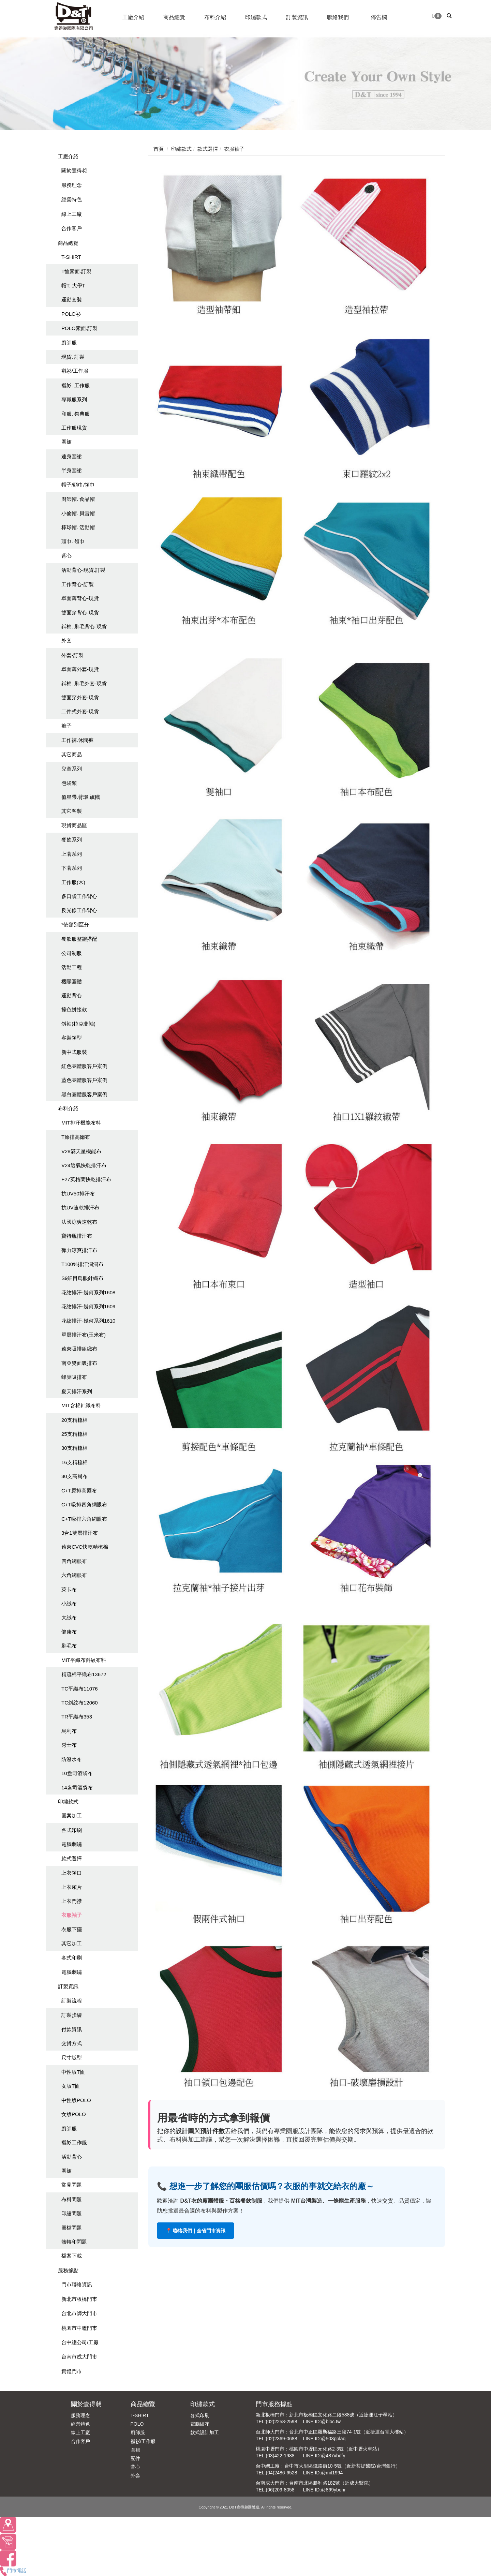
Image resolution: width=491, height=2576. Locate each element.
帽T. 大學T (73, 285)
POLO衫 (71, 314)
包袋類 (69, 783)
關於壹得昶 (74, 170)
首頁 (158, 149)
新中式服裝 (74, 1052)
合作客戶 (71, 228)
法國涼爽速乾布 (79, 1222)
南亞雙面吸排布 (79, 1363)
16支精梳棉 (74, 1462)
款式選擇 (71, 1858)
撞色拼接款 (74, 1009)
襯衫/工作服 (74, 371)
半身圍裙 (71, 470)
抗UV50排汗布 (78, 1193)
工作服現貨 (74, 428)
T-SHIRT (71, 257)
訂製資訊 (68, 1986)
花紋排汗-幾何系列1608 (88, 1292)
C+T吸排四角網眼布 (84, 1504)
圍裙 (66, 442)
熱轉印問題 (74, 2242)
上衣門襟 (71, 1901)
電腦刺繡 (71, 1844)
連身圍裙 (71, 456)
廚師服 (69, 342)
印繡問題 (71, 2213)
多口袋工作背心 (79, 896)
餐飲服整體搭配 (79, 939)
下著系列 (71, 868)
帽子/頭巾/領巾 (78, 485)
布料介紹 (68, 1108)
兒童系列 (71, 769)
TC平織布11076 (79, 1689)
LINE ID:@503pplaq (324, 2438)
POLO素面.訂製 (79, 328)
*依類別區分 (75, 924)
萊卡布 (69, 1589)
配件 (135, 2458)
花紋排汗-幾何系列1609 (88, 1306)
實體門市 (71, 2371)
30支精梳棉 (74, 1448)
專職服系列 (74, 399)
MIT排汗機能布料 (81, 1123)
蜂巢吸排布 (74, 1377)
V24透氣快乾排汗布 (83, 1165)
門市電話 (13, 2570)
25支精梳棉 (74, 1434)
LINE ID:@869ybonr (324, 2489)
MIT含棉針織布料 (81, 1405)
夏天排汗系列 (76, 1391)
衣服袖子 (71, 1915)
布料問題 (71, 2199)
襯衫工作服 (74, 2142)
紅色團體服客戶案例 (84, 1066)
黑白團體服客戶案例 (84, 1094)
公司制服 (71, 953)
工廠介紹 (68, 156)
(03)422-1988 (280, 2455)
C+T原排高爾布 (79, 1490)
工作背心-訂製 (77, 584)
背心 (66, 556)
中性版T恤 (73, 2072)
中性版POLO (76, 2100)
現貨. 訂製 (73, 357)
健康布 (69, 1632)
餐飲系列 (71, 840)
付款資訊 (71, 2029)
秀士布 (69, 1745)
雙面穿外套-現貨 (80, 697)
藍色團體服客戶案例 (84, 1080)
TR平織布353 (76, 1716)
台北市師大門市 (79, 2313)
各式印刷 (71, 1830)
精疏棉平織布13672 (83, 1674)
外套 (66, 640)
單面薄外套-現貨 (80, 669)
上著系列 (71, 854)
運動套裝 (71, 299)
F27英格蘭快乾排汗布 (86, 1179)
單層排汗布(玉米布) (83, 1335)
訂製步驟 (71, 2015)
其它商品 (71, 754)
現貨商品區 (74, 825)
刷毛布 (69, 1646)
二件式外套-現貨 (80, 711)
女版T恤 (70, 2086)
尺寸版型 (71, 2057)
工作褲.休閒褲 (77, 740)
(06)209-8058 (280, 2489)
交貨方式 (71, 2043)
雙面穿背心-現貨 (80, 612)
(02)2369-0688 (281, 2438)
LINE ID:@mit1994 (323, 2472)
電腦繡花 (199, 2424)
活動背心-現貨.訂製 (83, 570)
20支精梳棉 (74, 1420)
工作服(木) (73, 882)
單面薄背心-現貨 (80, 598)
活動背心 (71, 2157)
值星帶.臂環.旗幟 (80, 797)
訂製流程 (71, 2001)
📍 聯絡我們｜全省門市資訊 (195, 2230)
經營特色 (71, 199)
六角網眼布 (74, 1575)
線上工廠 (71, 214)
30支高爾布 (74, 1476)
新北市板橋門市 (79, 2299)
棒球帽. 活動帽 (78, 527)
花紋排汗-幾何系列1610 (88, 1321)
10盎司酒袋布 (77, 1773)
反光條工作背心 (79, 910)
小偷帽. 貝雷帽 (78, 513)
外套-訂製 (72, 655)
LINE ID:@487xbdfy (324, 2455)
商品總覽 (68, 243)
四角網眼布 (74, 1561)
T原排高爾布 (75, 1137)
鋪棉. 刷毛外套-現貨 (84, 683)
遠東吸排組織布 (79, 1349)
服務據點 (68, 2270)
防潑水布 (71, 1759)
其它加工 (71, 1943)
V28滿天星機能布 (81, 1151)
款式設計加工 (204, 2432)
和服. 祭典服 (75, 414)
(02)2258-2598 (281, 2421)
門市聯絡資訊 (76, 2284)
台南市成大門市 (79, 2356)
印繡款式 (68, 1801)
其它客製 (71, 811)
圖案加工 (71, 1815)
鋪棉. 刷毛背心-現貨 (84, 626)
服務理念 (71, 185)
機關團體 (71, 981)
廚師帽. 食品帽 (78, 499)
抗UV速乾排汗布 (80, 1207)
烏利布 (69, 1731)
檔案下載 (71, 2256)
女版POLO (73, 2114)
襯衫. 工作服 (75, 385)
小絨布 (69, 1603)
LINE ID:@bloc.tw (322, 2421)
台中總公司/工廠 (80, 2342)
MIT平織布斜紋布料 (83, 1660)
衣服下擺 (71, 1929)
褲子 (66, 726)
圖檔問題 (71, 2228)
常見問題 (71, 2185)
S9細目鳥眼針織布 (82, 1278)
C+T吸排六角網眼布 (84, 1519)
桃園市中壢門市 (79, 2328)
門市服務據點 (274, 2404)
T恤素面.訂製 (76, 271)
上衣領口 (71, 1873)
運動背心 (71, 995)
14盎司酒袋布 (77, 1787)
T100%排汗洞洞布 (82, 1264)
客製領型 (71, 1038)
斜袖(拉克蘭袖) (78, 1024)
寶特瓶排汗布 (76, 1236)
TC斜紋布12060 (79, 1703)
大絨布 (69, 1617)
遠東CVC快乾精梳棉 (84, 1547)
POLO (137, 2424)
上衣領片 (71, 1887)
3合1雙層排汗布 (79, 1533)
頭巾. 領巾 (73, 541)
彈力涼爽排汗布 (79, 1250)
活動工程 (71, 967)
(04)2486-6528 (281, 2472)
